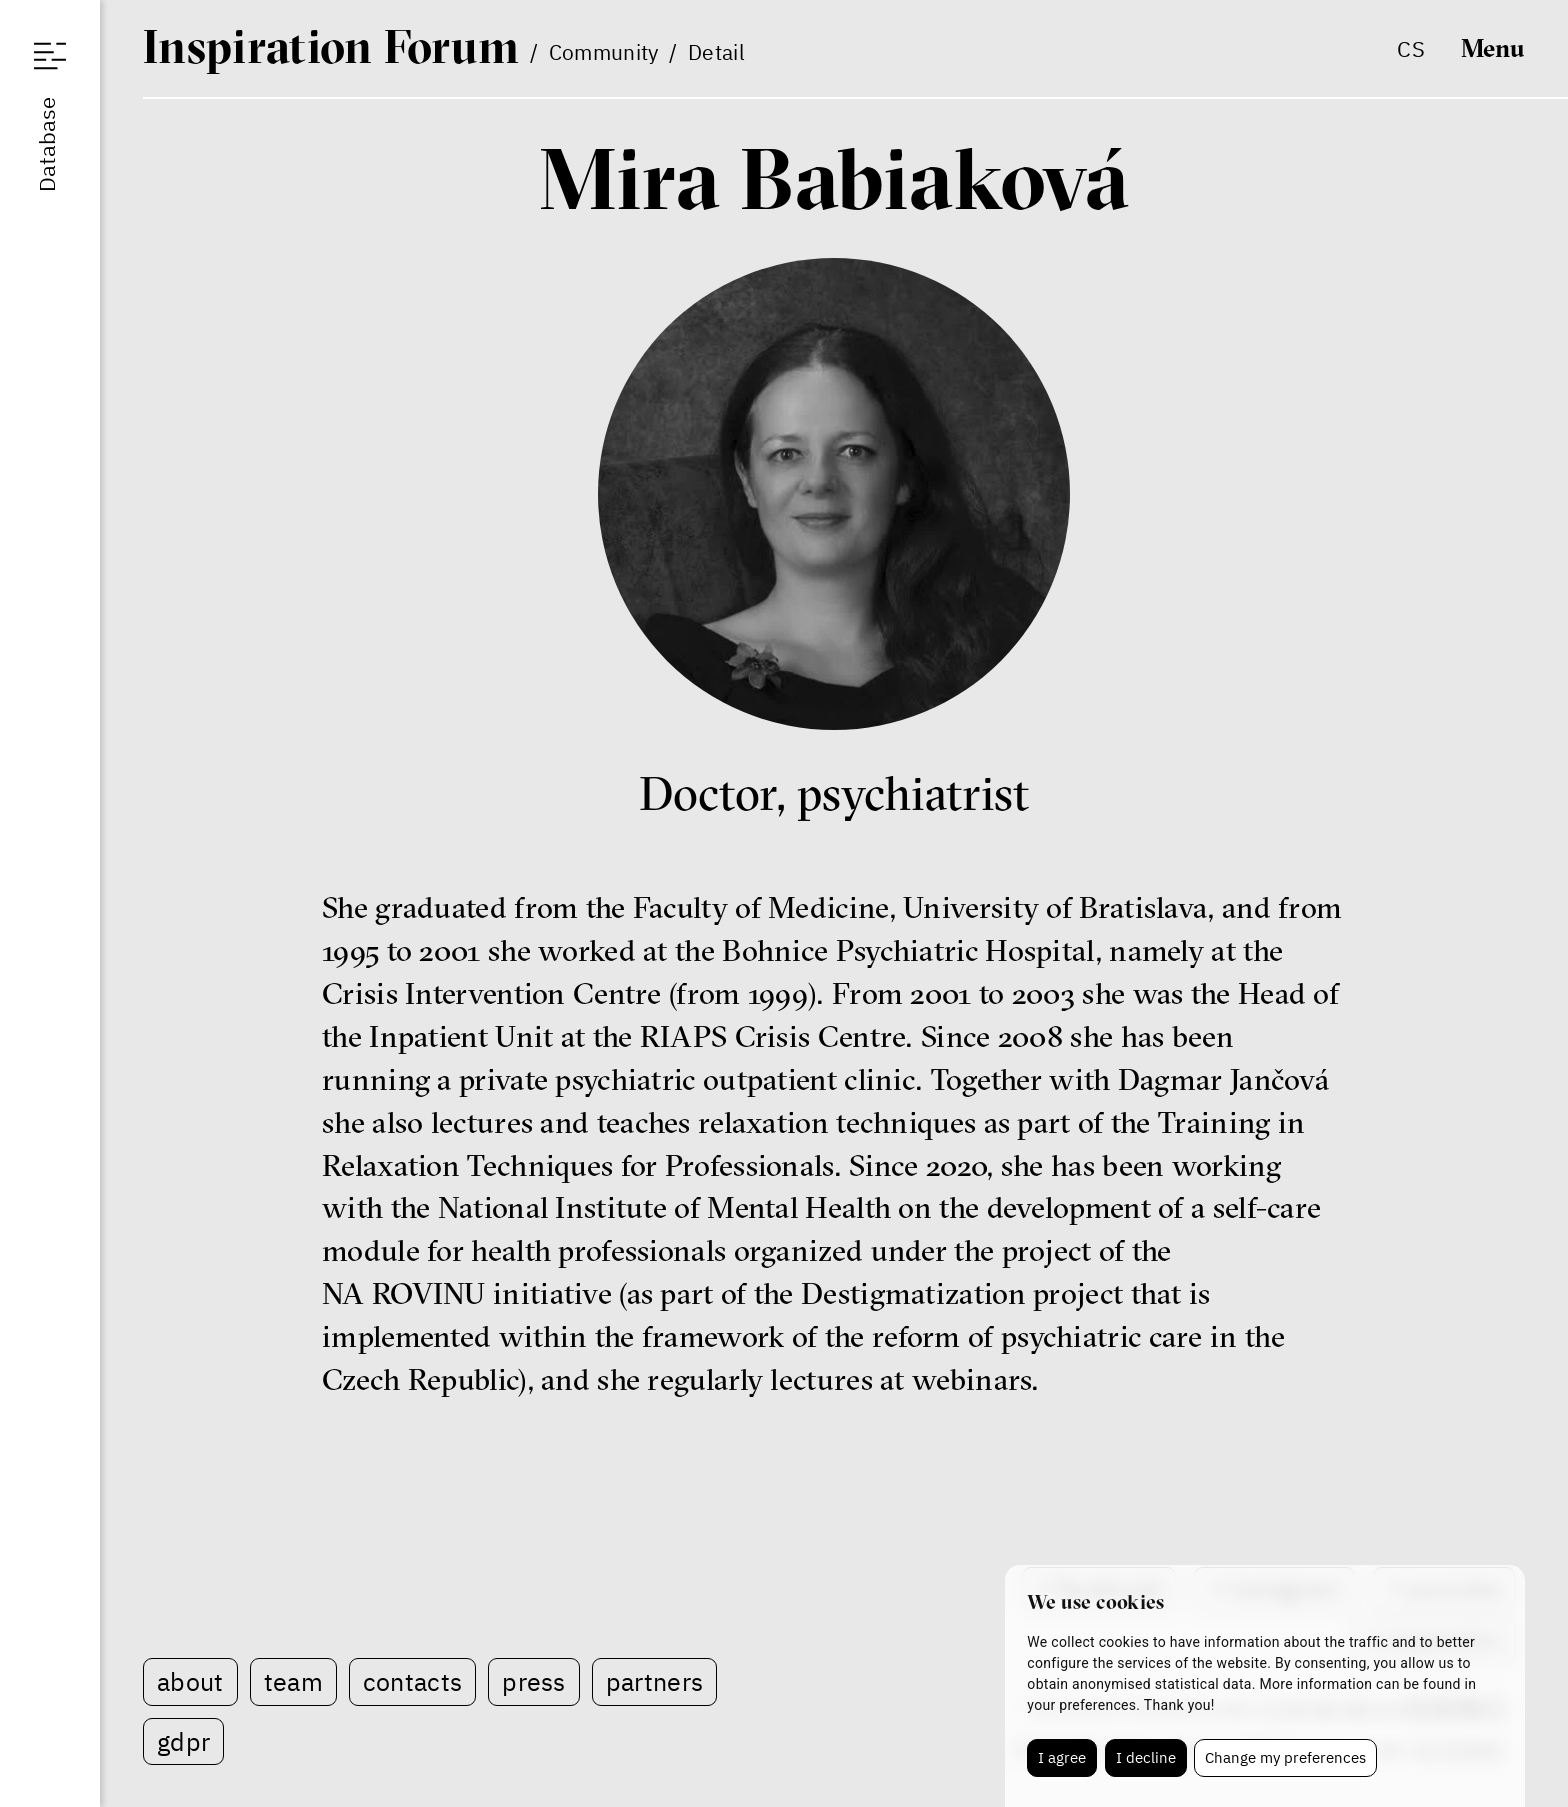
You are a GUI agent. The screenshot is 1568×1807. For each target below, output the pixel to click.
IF (331, 46)
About (190, 1681)
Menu (1493, 48)
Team (293, 1681)
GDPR (183, 1741)
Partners (654, 1681)
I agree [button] (1062, 1757)
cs (1411, 48)
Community (604, 52)
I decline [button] (1146, 1757)
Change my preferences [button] (1285, 1757)
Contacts (412, 1681)
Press (534, 1681)
